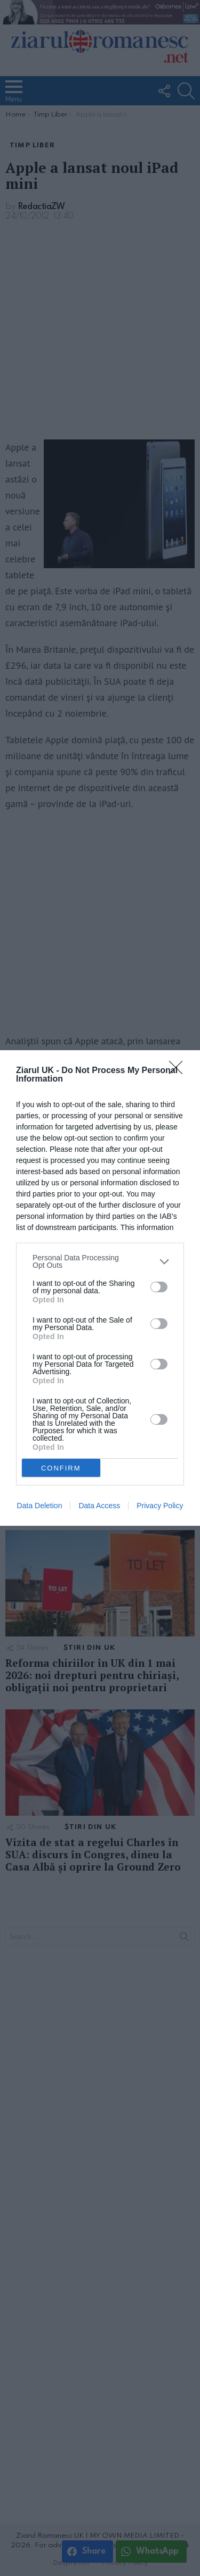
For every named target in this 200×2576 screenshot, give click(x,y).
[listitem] (100, 1261)
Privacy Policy (160, 1505)
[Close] (179, 1071)
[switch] (158, 1287)
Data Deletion (39, 1505)
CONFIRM (61, 1468)
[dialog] (100, 1288)
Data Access (99, 1505)
